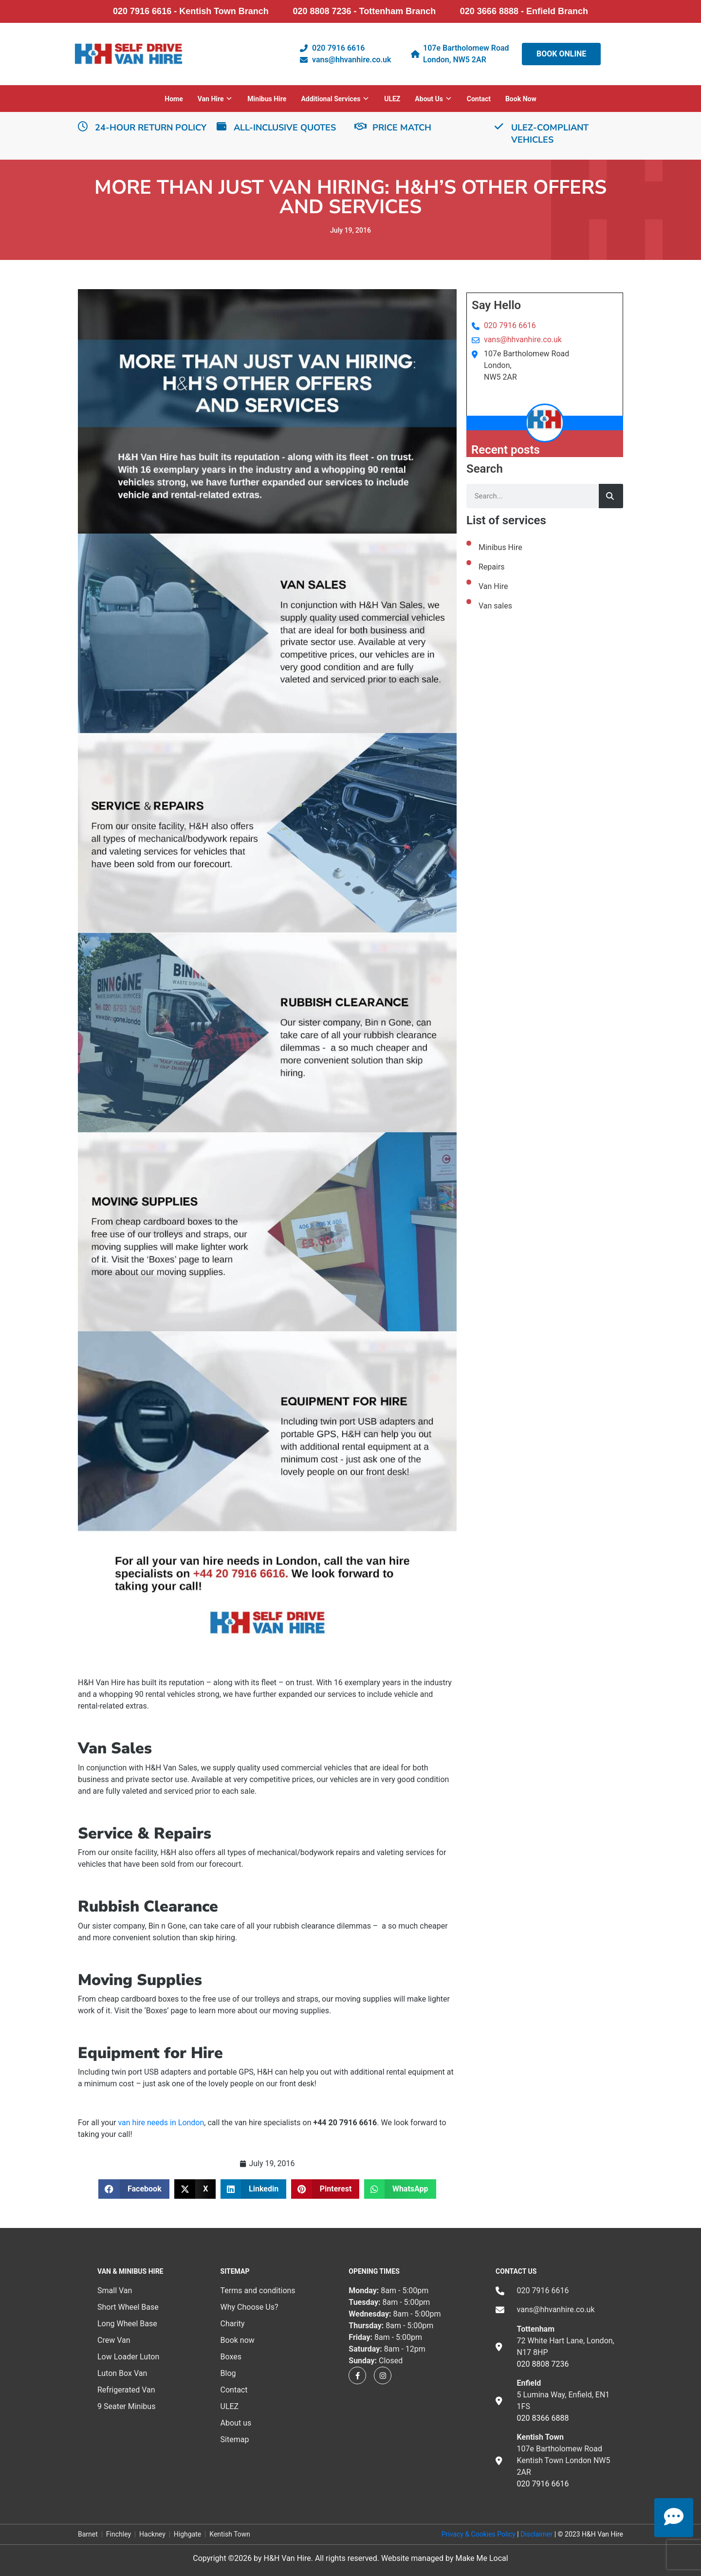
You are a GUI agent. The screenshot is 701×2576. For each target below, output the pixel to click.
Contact (479, 99)
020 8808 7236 (543, 2364)
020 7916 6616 (510, 325)
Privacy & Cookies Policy (479, 2534)
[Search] (611, 496)
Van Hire (493, 586)
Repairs (492, 566)
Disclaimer (536, 2534)
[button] (133, 2189)
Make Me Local (481, 2558)
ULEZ (392, 99)
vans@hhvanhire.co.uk (523, 339)
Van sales (495, 605)
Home (174, 99)
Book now (520, 99)
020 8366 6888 (543, 2418)
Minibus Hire (266, 99)
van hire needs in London (161, 2122)
